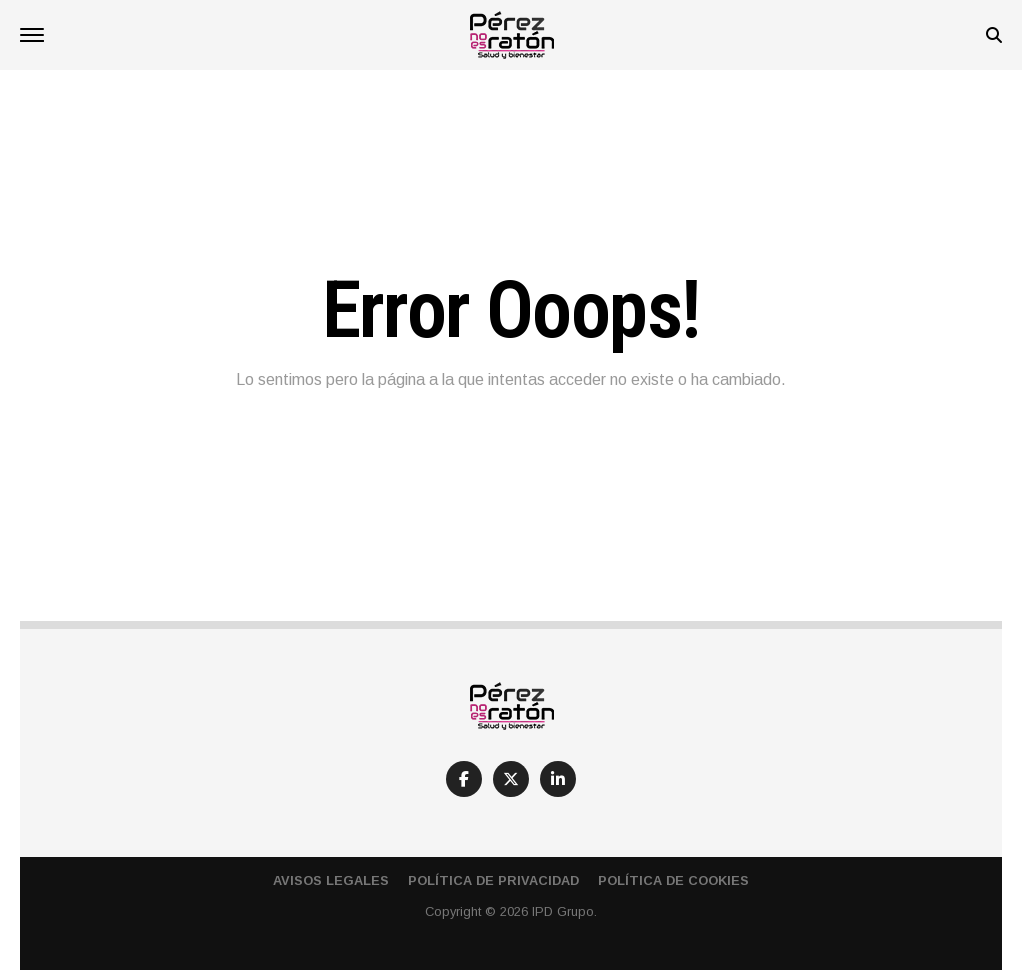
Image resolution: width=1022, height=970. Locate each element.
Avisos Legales (331, 880)
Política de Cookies (673, 880)
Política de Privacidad (493, 880)
